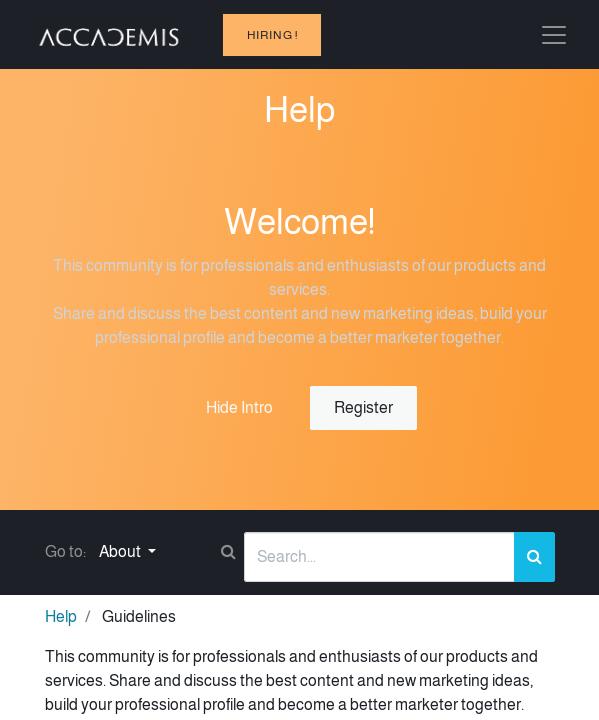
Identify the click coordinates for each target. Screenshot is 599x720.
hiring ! (272, 35)
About (121, 551)
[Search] (534, 557)
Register (363, 407)
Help (61, 616)
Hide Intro (239, 407)
